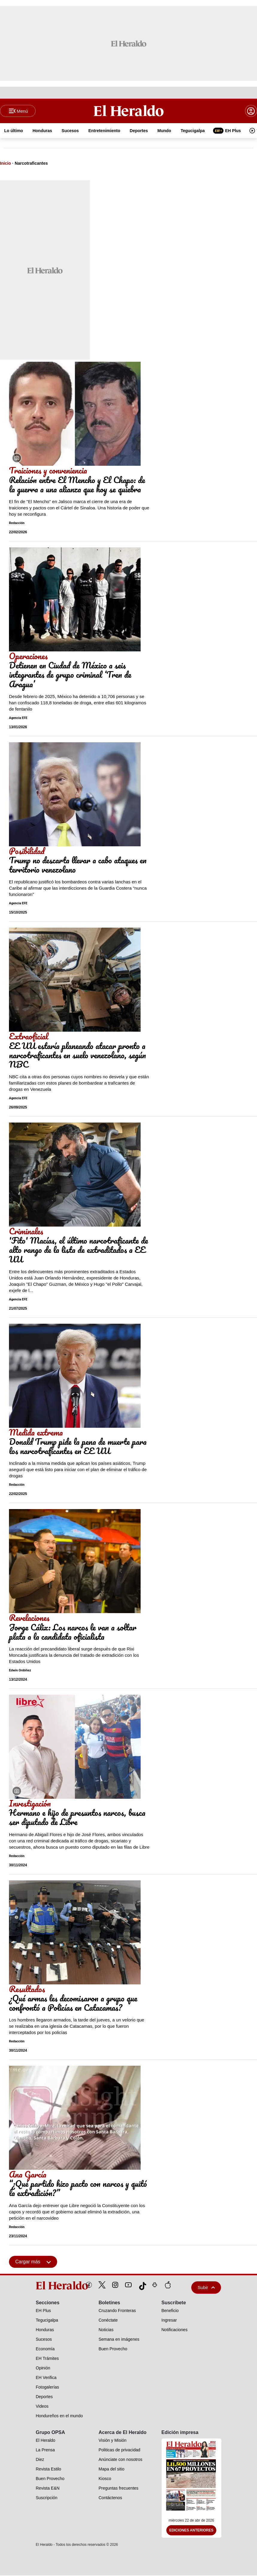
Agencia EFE (18, 718)
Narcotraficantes (31, 163)
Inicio (5, 163)
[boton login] (251, 111)
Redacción (17, 524)
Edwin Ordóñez (20, 1671)
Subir (206, 2287)
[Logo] (128, 111)
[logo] (48, 2286)
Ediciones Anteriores (191, 2531)
